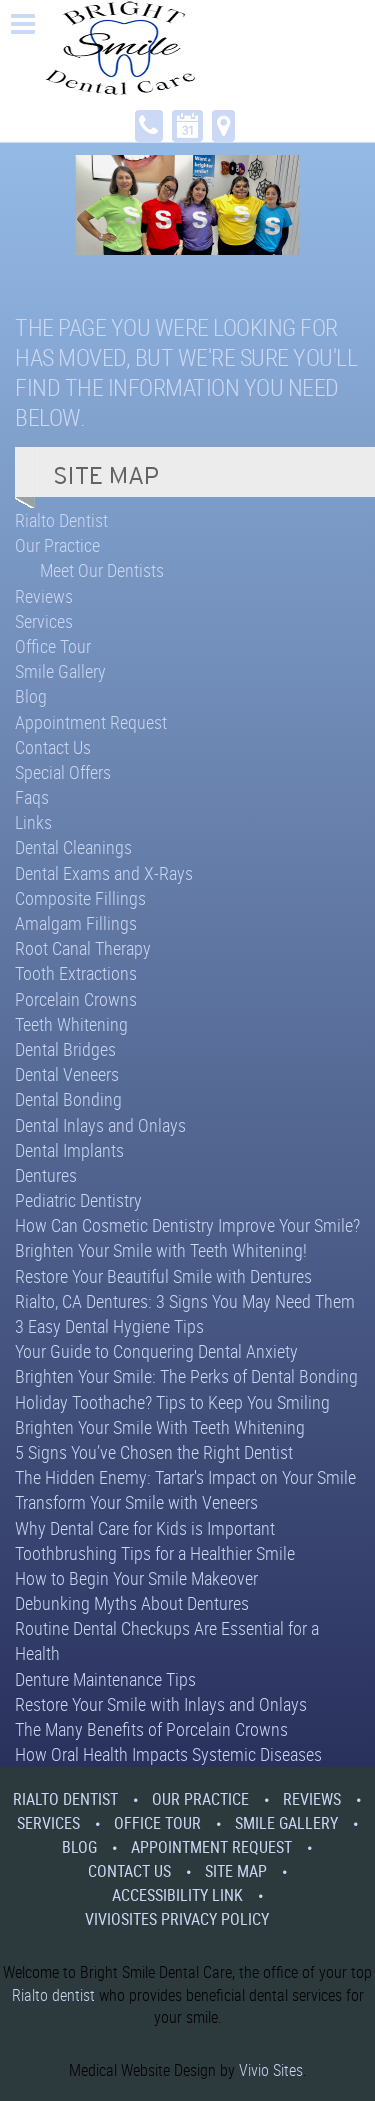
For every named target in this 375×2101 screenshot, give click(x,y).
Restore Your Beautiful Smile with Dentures (163, 1276)
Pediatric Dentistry (78, 1200)
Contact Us (53, 747)
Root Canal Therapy (83, 948)
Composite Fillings (80, 898)
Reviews (44, 596)
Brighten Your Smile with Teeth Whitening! (161, 1250)
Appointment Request (91, 722)
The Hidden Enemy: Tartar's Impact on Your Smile (185, 1477)
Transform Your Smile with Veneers (136, 1502)
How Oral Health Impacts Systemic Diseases (168, 1754)
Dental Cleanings (73, 847)
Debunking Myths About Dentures (132, 1603)
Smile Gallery (60, 671)
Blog (31, 696)
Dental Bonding (68, 1099)
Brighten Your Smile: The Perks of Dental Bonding (186, 1376)
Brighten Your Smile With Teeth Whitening (160, 1427)
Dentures (46, 1175)
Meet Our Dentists (102, 570)
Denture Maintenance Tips (105, 1679)
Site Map (236, 1871)
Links (33, 822)
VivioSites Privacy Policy (177, 1919)
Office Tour (53, 646)
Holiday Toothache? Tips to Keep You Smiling (172, 1402)
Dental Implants (69, 1150)
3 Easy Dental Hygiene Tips (109, 1326)
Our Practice (57, 545)
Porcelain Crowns (76, 999)
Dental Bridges (65, 1049)
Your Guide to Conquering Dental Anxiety (156, 1351)
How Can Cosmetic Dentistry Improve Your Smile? (187, 1225)
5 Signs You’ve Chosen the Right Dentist (154, 1452)
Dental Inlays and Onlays (100, 1125)
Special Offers (63, 772)
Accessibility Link (177, 1895)
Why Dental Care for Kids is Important (145, 1528)
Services (44, 621)
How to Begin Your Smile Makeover (136, 1578)
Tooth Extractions (76, 973)
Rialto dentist (53, 1995)
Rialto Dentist (61, 520)
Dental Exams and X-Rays (104, 873)
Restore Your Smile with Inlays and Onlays (161, 1704)
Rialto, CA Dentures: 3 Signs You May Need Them (185, 1301)
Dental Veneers (67, 1074)
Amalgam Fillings (76, 923)
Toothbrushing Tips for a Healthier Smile (155, 1553)
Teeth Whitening (71, 1024)
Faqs (32, 797)
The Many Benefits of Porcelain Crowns (151, 1729)
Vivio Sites (271, 2070)
